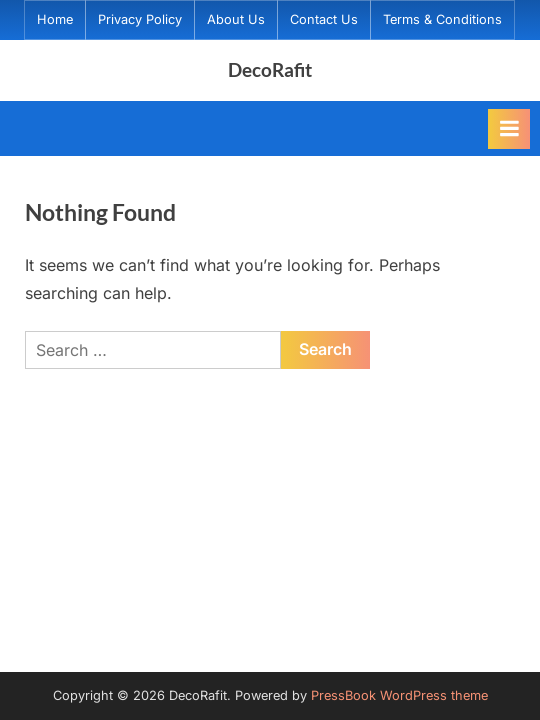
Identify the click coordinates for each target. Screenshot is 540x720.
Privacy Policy (140, 19)
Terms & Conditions (442, 19)
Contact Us (324, 19)
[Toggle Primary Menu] (509, 129)
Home (55, 19)
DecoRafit (270, 69)
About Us (236, 19)
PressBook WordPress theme (399, 695)
